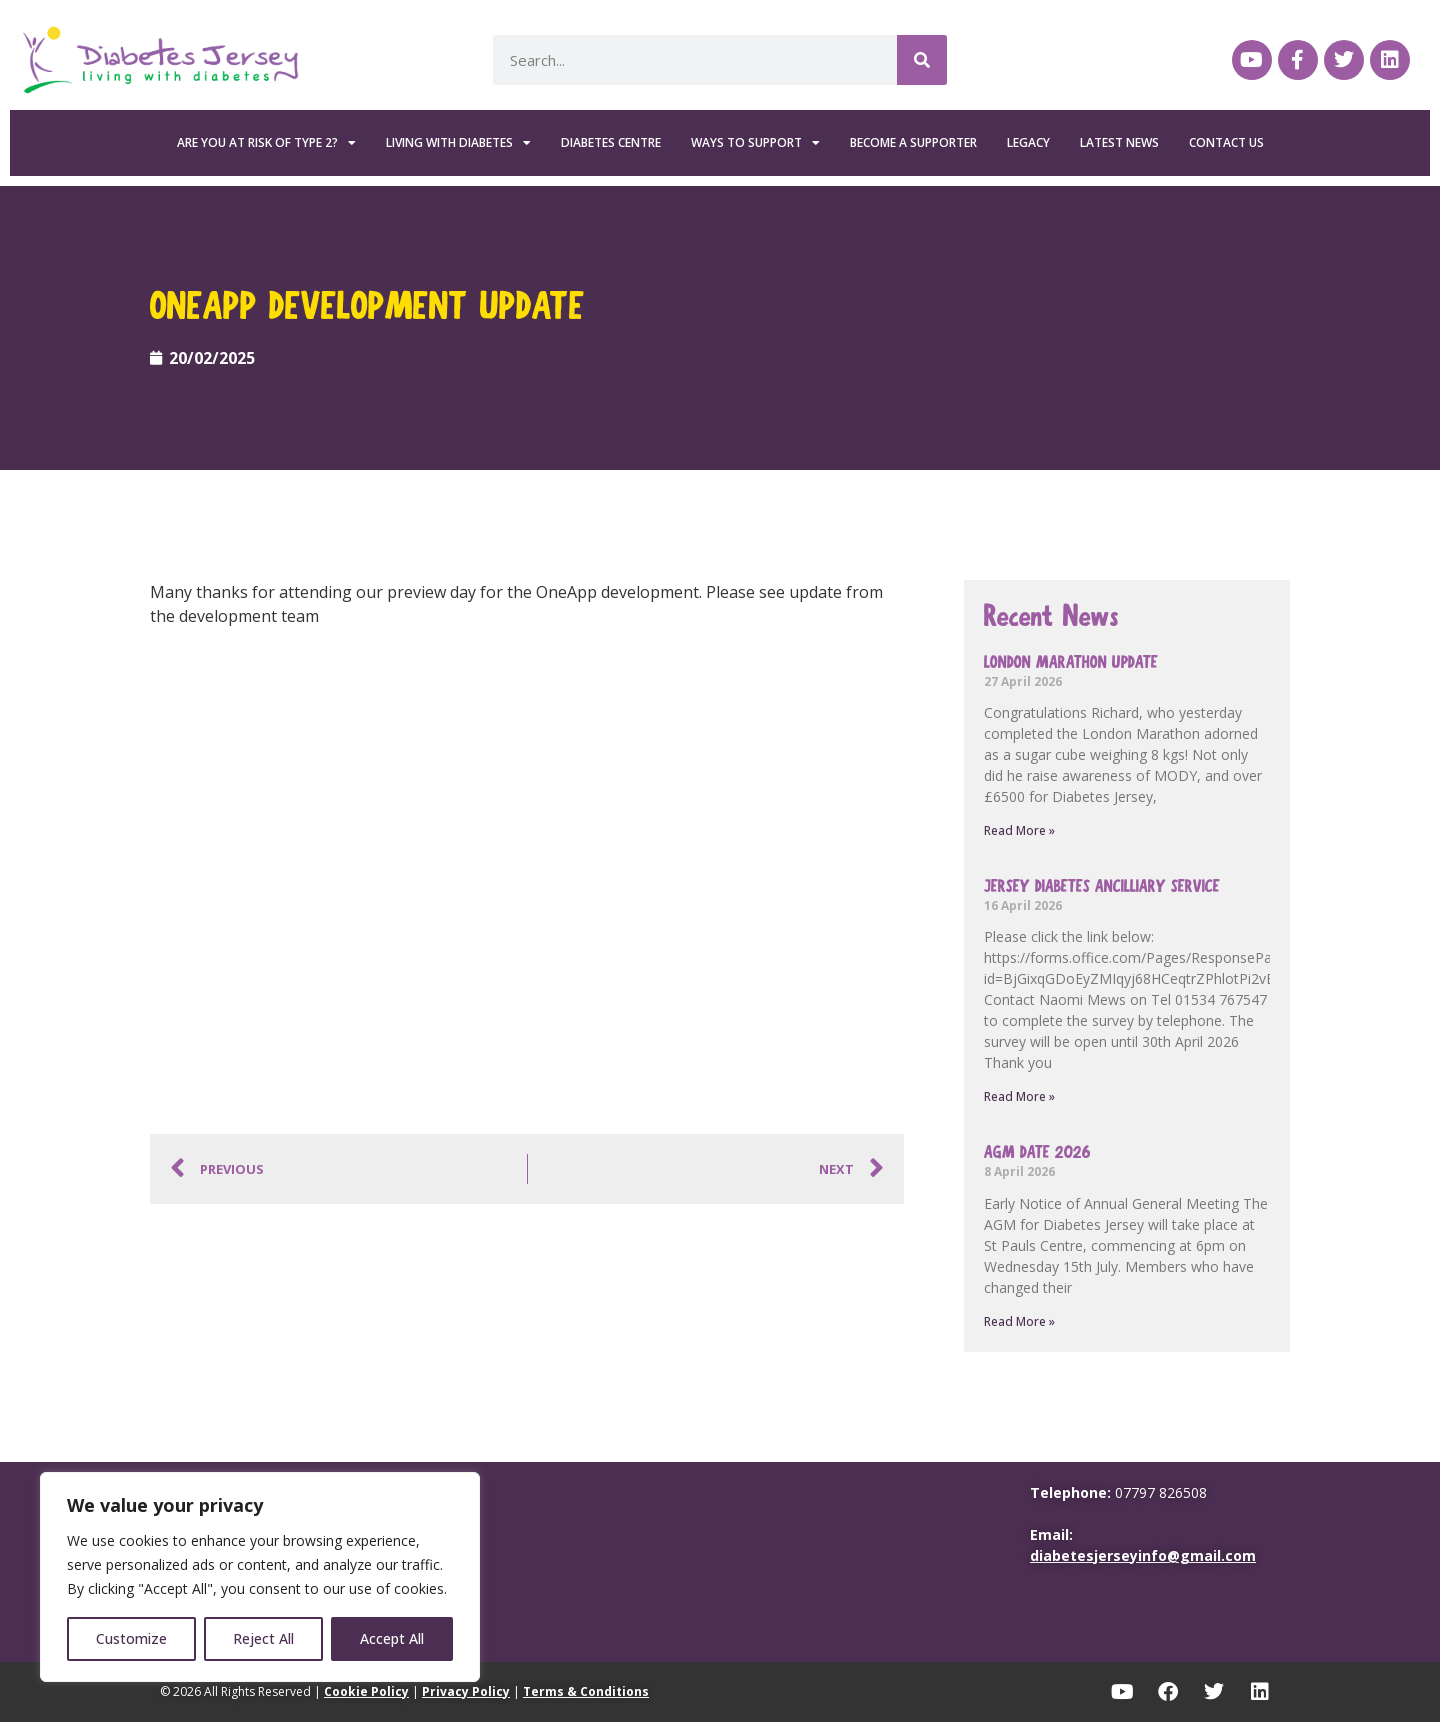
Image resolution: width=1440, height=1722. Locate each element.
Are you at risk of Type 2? (266, 143)
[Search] (922, 60)
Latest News (1119, 142)
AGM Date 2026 (1037, 1152)
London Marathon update (1071, 662)
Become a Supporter (913, 142)
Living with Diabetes (458, 143)
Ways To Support (755, 143)
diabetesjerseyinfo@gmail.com (1143, 1555)
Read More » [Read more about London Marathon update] (1019, 830)
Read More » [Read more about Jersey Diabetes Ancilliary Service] (1019, 1096)
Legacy (1028, 142)
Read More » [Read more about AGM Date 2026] (1019, 1321)
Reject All (263, 1638)
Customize (131, 1638)
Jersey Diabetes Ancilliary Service (1102, 886)
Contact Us (1226, 142)
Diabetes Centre (611, 142)
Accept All (392, 1638)
